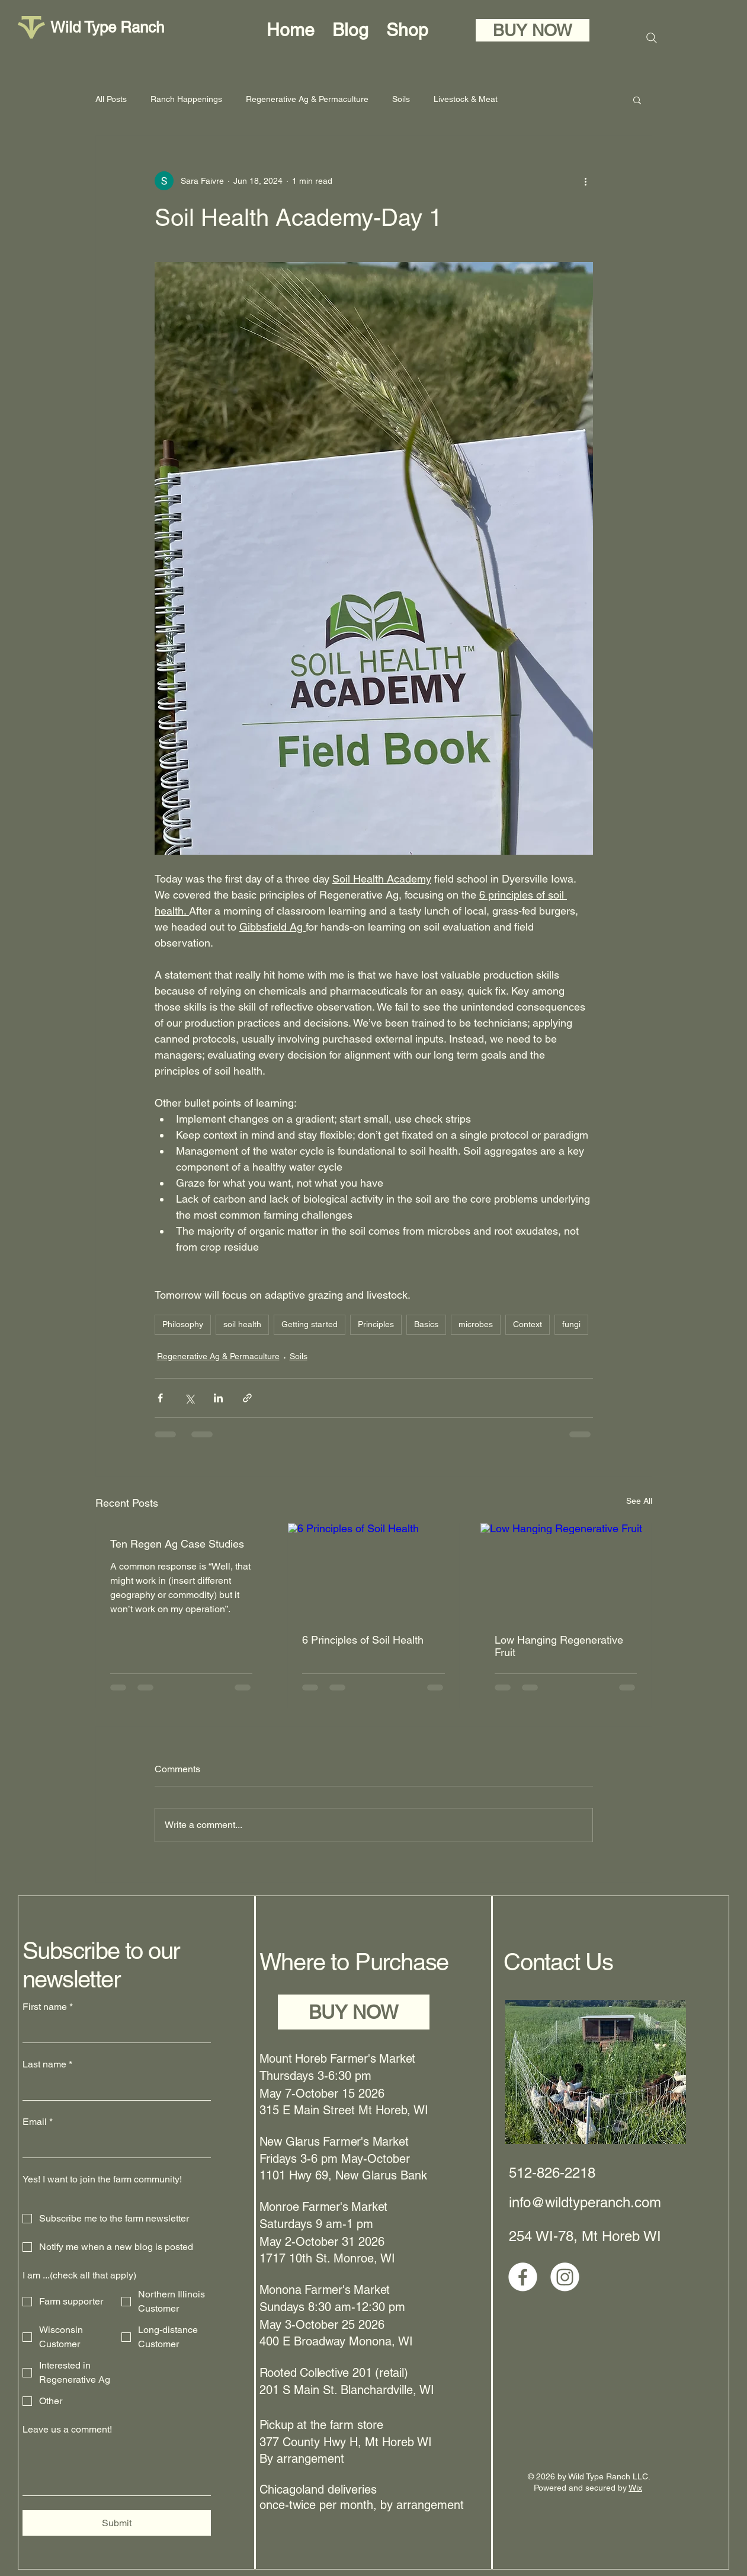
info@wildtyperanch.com (585, 2202)
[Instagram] (564, 2276)
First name (48, 2007)
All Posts (111, 99)
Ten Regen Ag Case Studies (177, 1544)
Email (38, 2122)
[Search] (651, 37)
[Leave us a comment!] (117, 2468)
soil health (242, 1324)
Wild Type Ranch (107, 27)
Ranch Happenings (186, 99)
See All (639, 1501)
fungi (571, 1324)
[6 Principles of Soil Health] (373, 1571)
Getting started (309, 1324)
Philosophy (182, 1324)
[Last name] (113, 2088)
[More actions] (586, 181)
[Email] (113, 2146)
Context (527, 1324)
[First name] (113, 2031)
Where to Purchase (354, 1962)
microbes (476, 1324)
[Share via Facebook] (160, 1398)
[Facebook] (522, 2276)
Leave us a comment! (67, 2429)
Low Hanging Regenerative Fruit (559, 1646)
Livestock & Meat (466, 99)
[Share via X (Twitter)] (189, 1398)
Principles (376, 1324)
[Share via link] (247, 1398)
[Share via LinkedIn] (218, 1398)
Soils (401, 99)
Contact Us (558, 1962)
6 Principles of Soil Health (363, 1640)
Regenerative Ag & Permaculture (307, 99)
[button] (637, 99)
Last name (47, 2064)
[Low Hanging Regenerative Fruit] (566, 1571)
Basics (426, 1324)
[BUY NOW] (532, 30)
